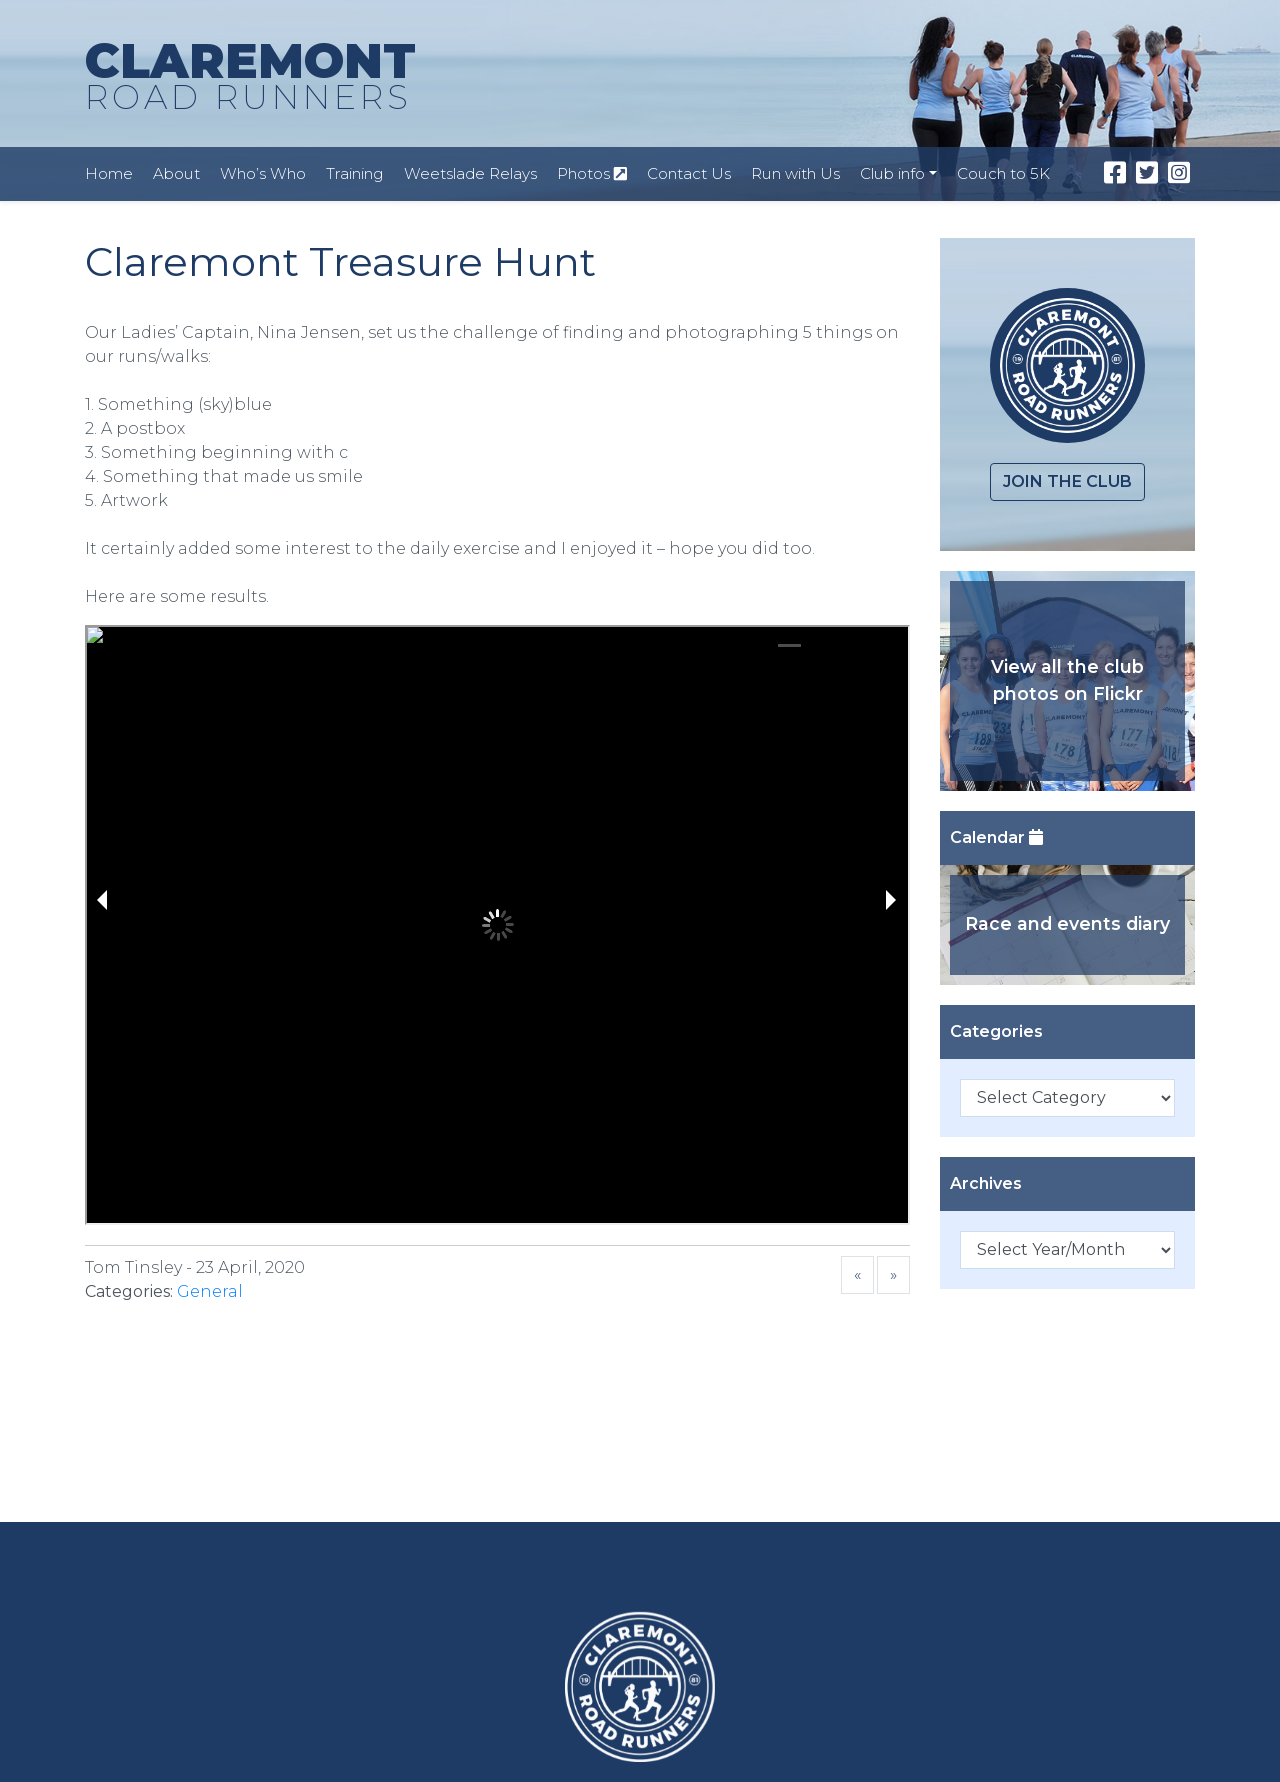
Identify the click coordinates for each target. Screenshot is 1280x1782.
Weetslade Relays (470, 173)
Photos (592, 173)
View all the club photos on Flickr (1067, 679)
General (210, 1291)
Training (355, 173)
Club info (892, 173)
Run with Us (795, 173)
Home (109, 173)
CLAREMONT (250, 77)
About (176, 173)
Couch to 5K (1003, 173)
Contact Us (689, 173)
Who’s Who (263, 173)
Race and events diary (1067, 923)
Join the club (1067, 481)
